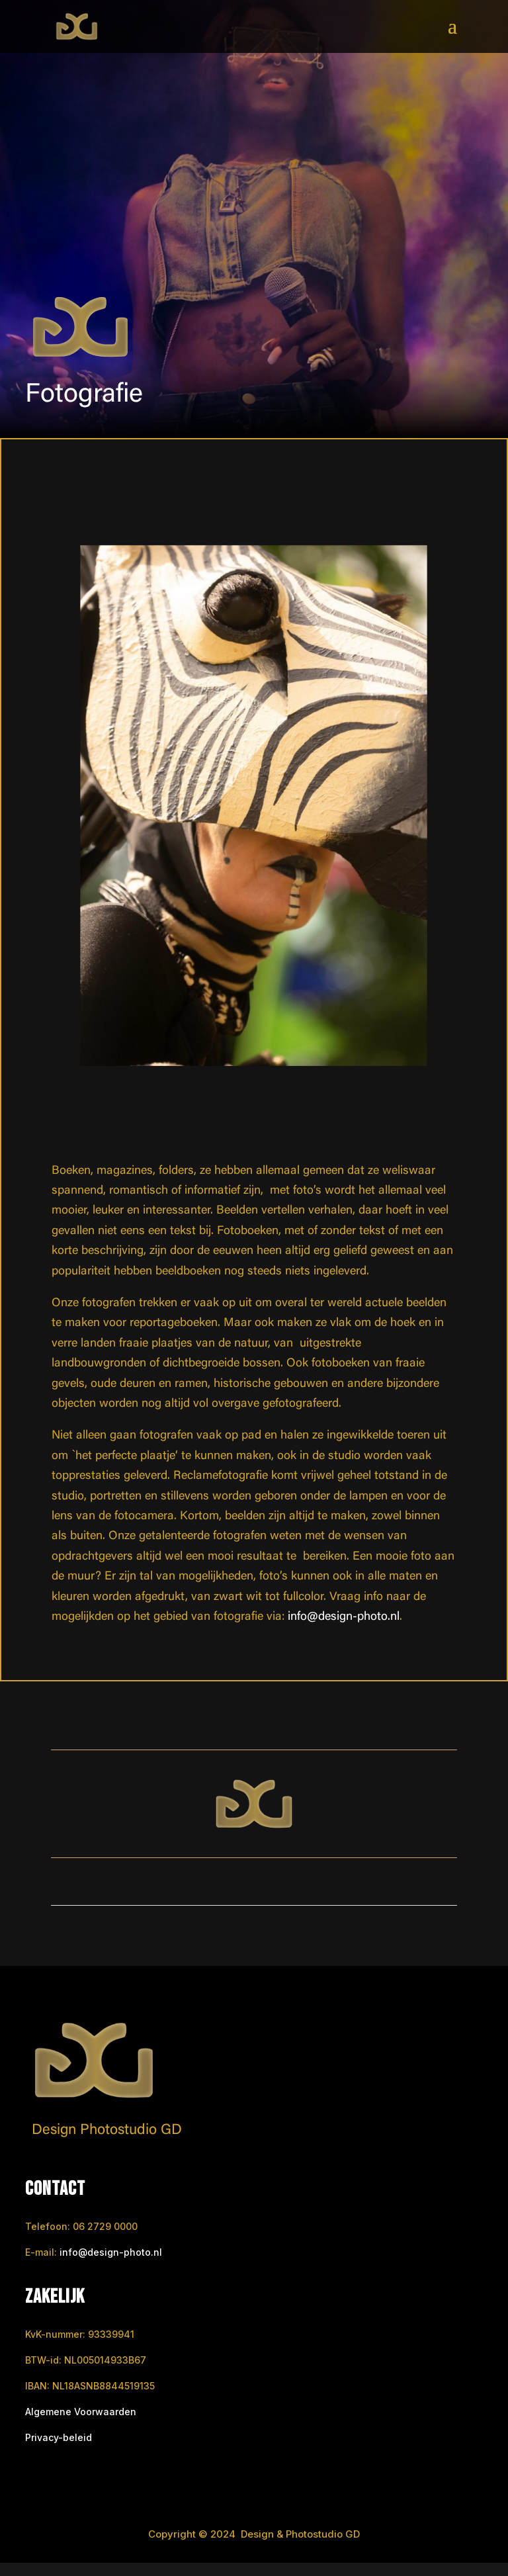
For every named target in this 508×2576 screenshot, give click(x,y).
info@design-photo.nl (344, 1617)
